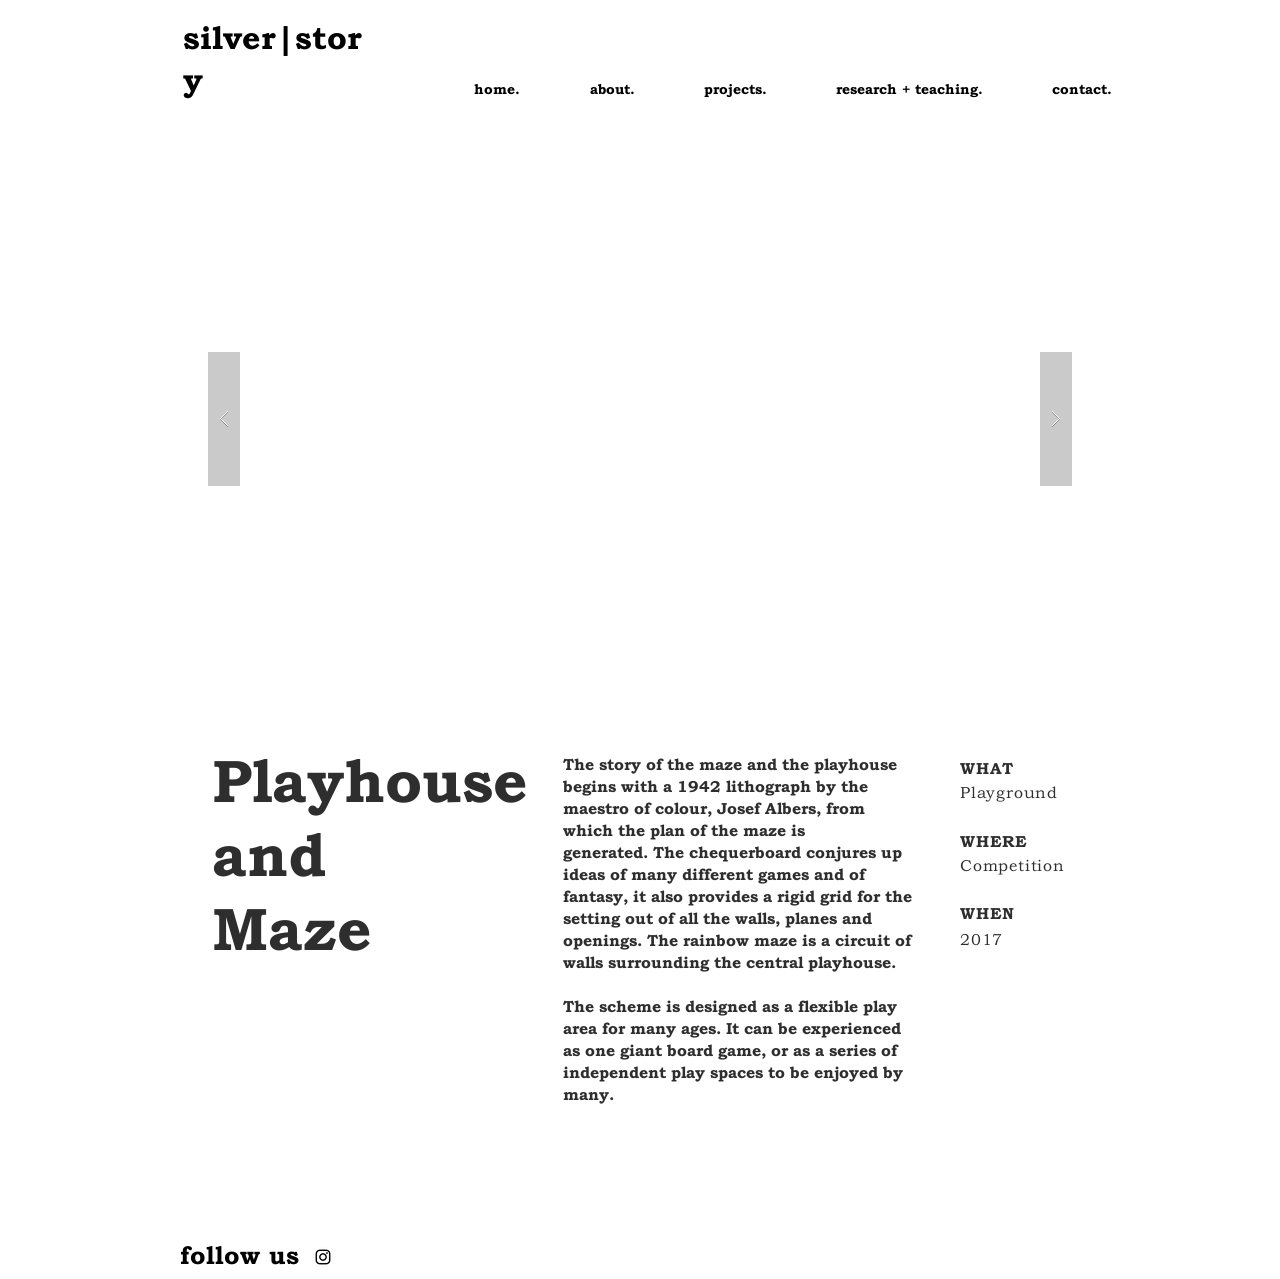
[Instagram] (323, 1257)
